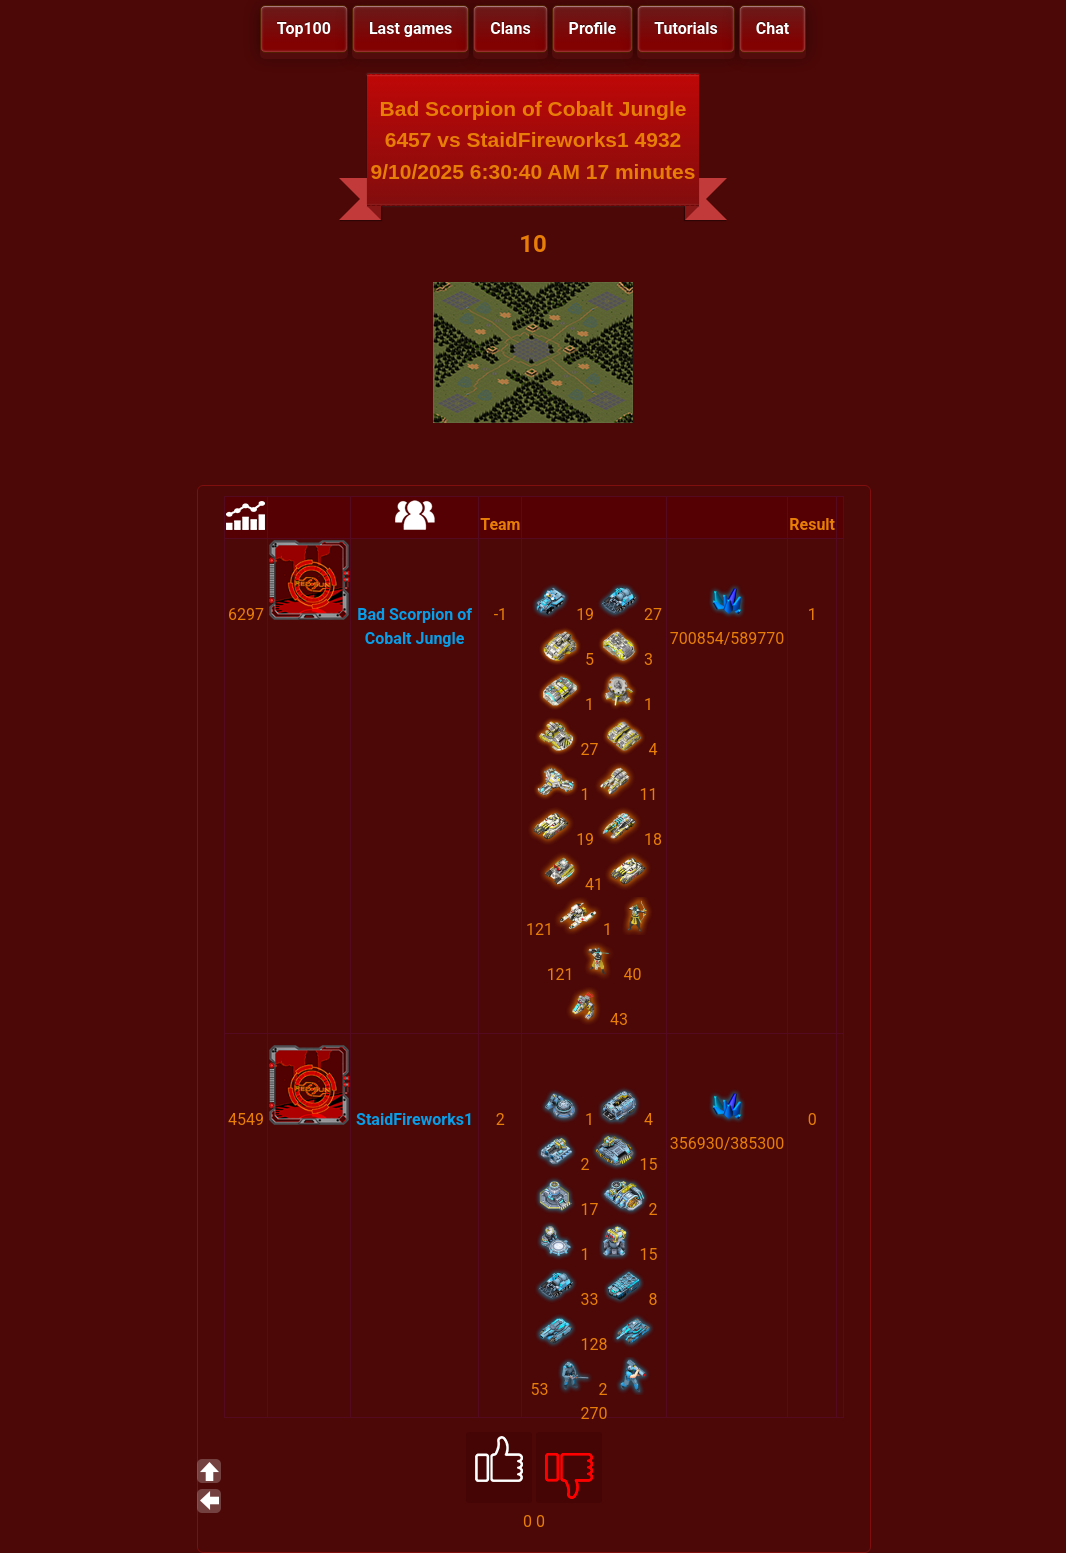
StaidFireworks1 (414, 1119)
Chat (772, 28)
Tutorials (686, 28)
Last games (410, 28)
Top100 (304, 28)
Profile (593, 28)
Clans (510, 28)
